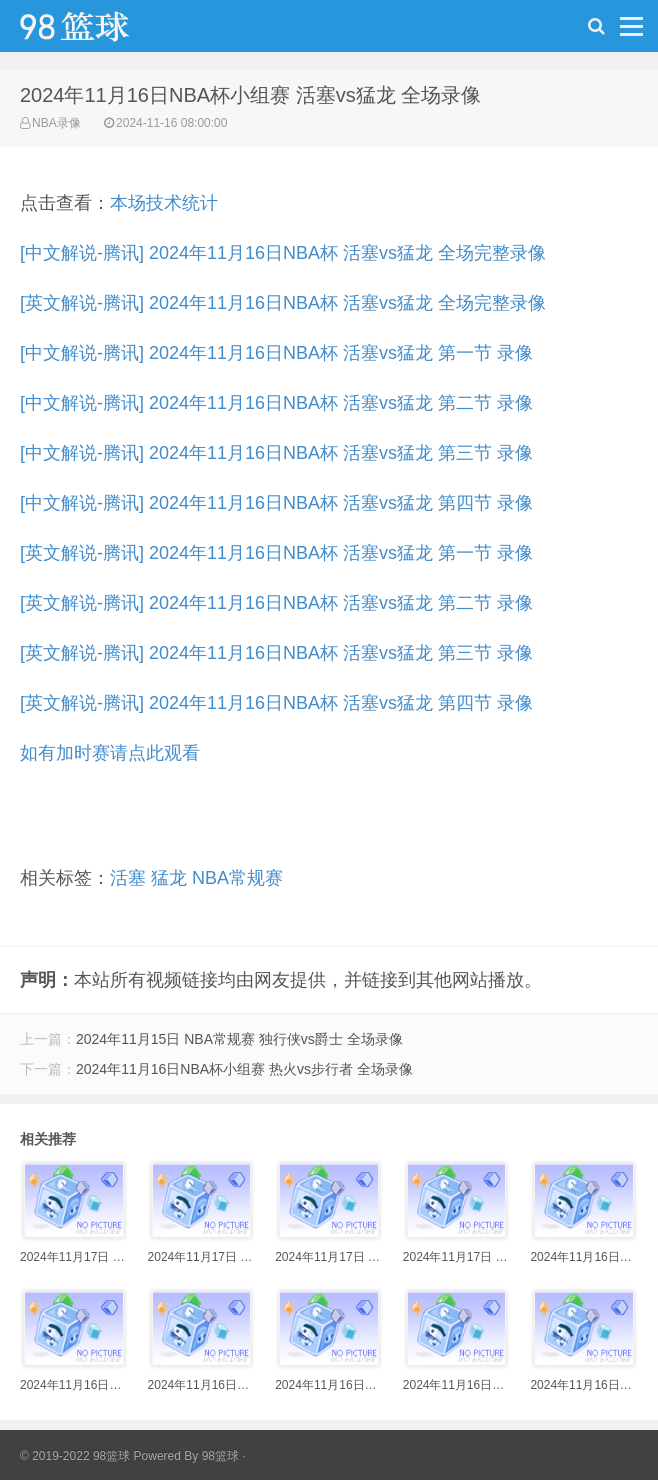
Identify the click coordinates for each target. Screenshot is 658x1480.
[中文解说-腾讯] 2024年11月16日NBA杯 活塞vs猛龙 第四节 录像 (276, 503)
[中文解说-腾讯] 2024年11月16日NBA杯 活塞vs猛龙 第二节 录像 (276, 403)
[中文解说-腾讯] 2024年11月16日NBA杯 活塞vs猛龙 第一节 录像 (276, 353)
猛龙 (169, 878)
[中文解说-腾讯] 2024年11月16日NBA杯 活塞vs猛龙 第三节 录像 (276, 453)
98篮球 (220, 1456)
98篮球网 (100, 31)
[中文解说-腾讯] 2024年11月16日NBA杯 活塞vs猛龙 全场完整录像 (283, 253)
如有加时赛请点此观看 (110, 753)
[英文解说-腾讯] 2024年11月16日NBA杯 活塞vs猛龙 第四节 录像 (276, 703)
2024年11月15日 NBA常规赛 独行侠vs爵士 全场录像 (239, 1039)
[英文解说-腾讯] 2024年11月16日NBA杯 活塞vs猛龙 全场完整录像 (283, 303)
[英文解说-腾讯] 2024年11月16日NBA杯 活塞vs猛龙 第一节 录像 (276, 553)
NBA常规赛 (237, 878)
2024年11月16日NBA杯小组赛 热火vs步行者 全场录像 (244, 1069)
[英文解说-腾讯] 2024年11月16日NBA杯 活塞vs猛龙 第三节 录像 (276, 653)
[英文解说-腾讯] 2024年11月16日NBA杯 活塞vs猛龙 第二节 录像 (276, 603)
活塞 (128, 878)
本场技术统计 (164, 203)
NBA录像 (56, 123)
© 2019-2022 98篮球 (75, 1456)
